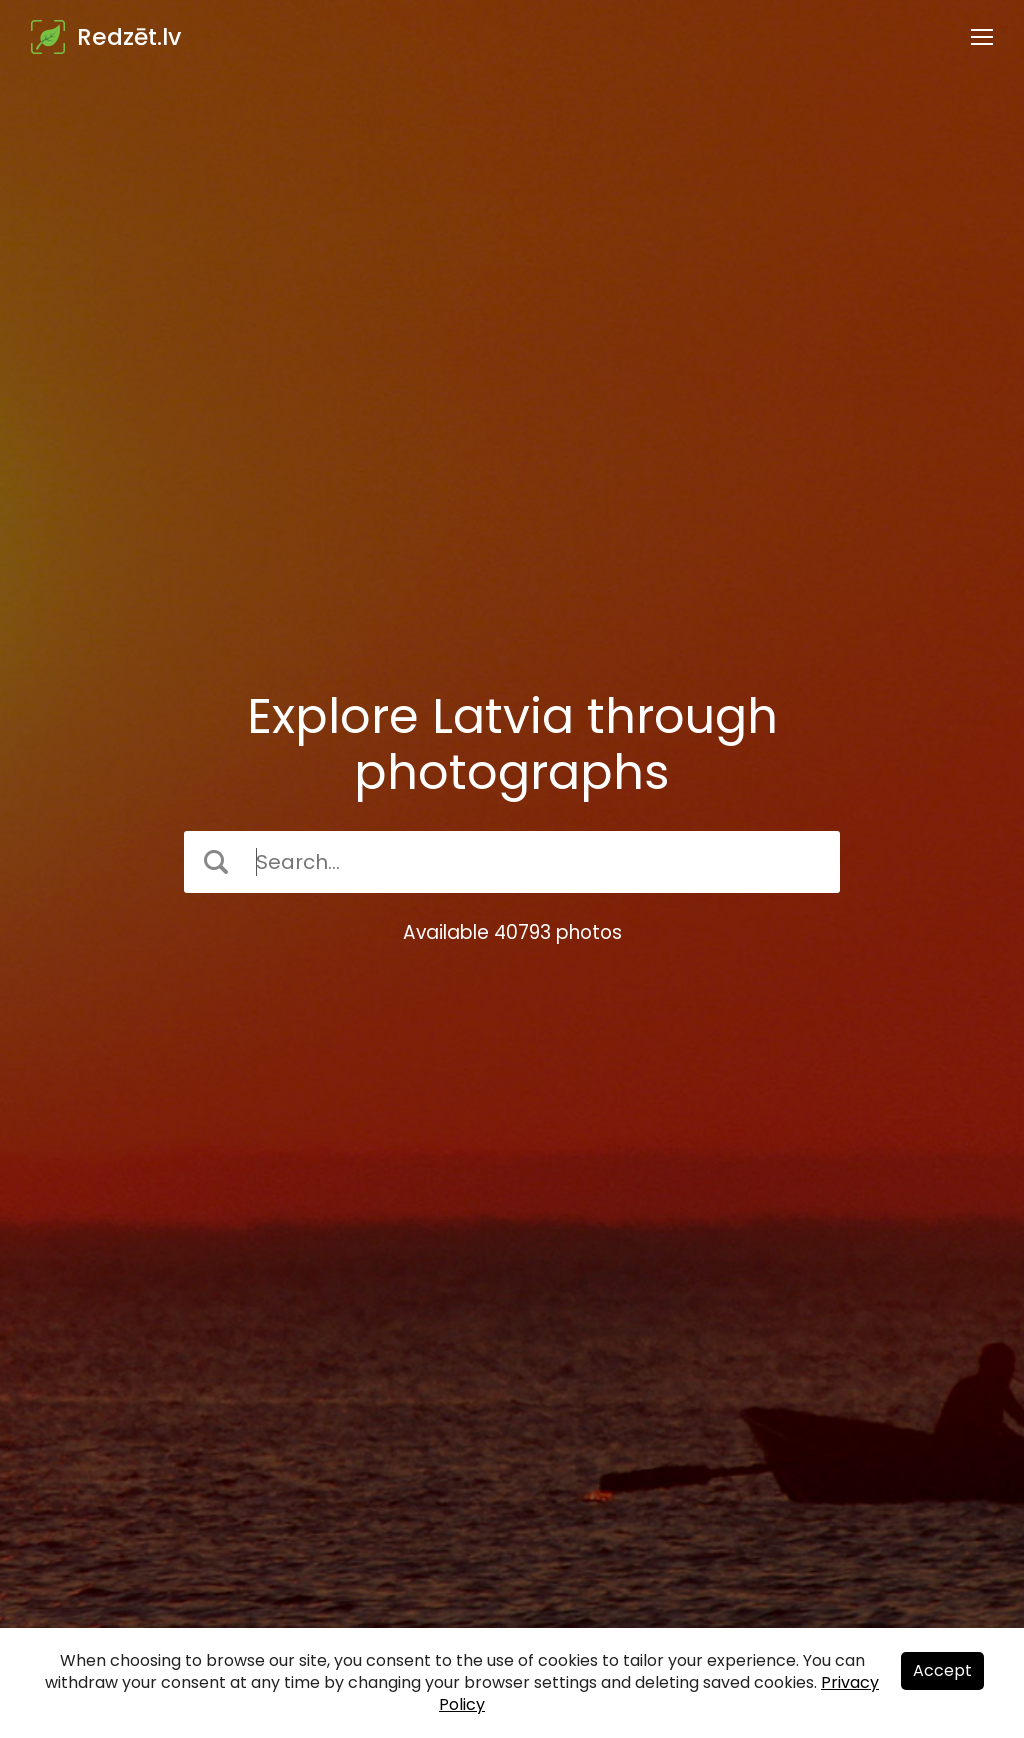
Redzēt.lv (129, 37)
